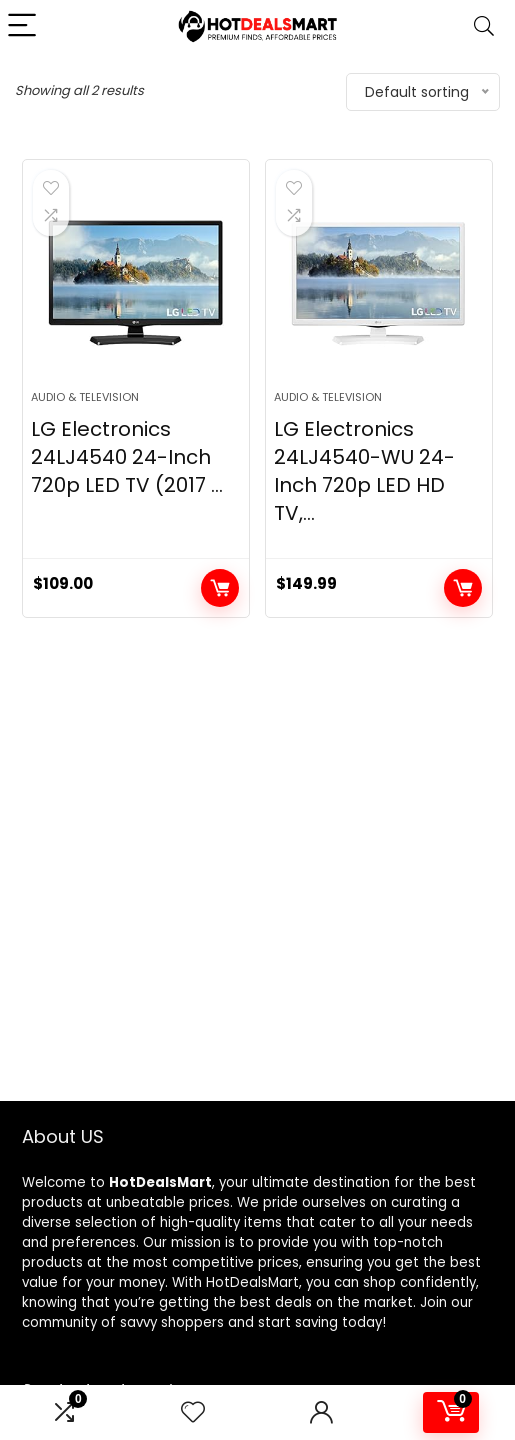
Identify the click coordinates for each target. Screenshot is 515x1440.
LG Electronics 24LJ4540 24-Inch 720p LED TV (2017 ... (127, 457)
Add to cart (220, 588)
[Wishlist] (193, 1412)
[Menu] (24, 26)
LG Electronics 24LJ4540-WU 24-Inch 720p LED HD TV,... (364, 471)
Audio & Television (85, 397)
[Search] (484, 26)
